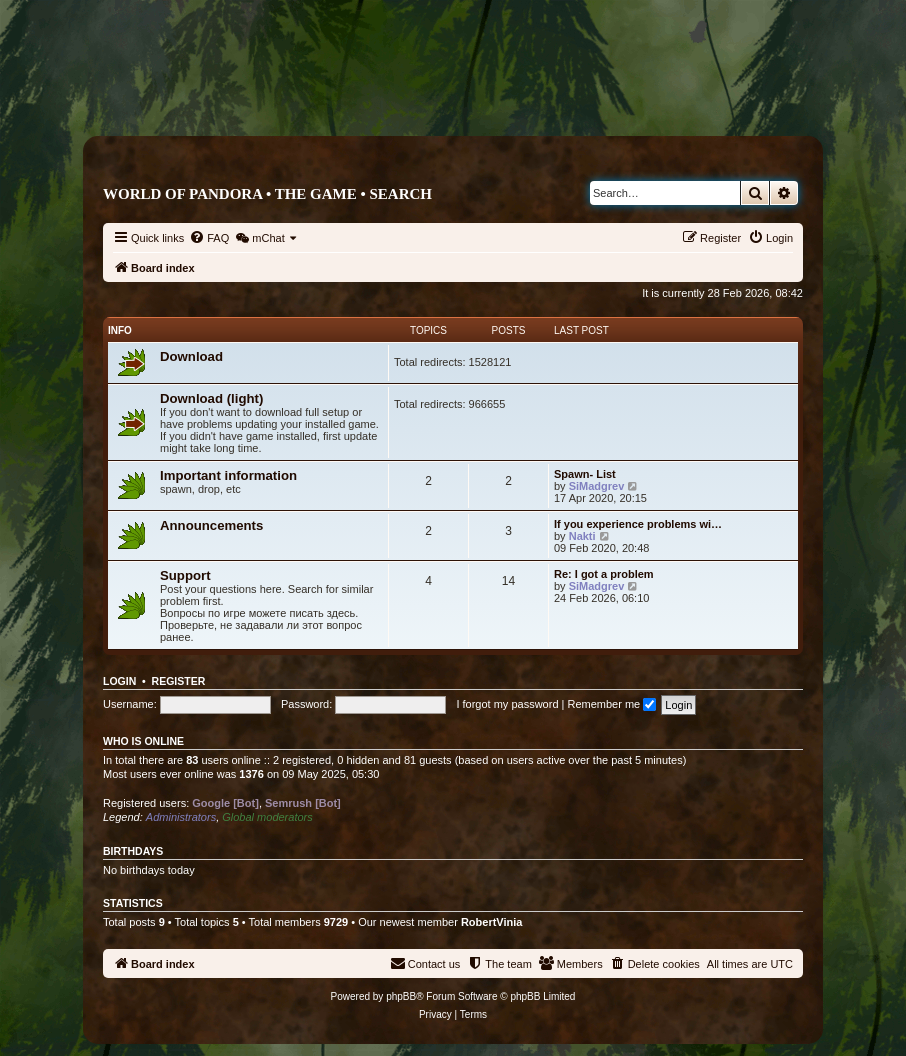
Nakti (582, 536)
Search (400, 194)
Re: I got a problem (604, 574)
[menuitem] (209, 238)
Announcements (211, 525)
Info (120, 330)
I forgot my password (507, 704)
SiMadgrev (597, 486)
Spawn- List (585, 474)
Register (179, 681)
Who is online (143, 741)
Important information (228, 475)
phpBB (401, 996)
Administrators (181, 817)
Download (191, 356)
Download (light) (211, 398)
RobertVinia (492, 922)
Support (185, 575)
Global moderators (267, 817)
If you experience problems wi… (638, 524)
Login (119, 681)
